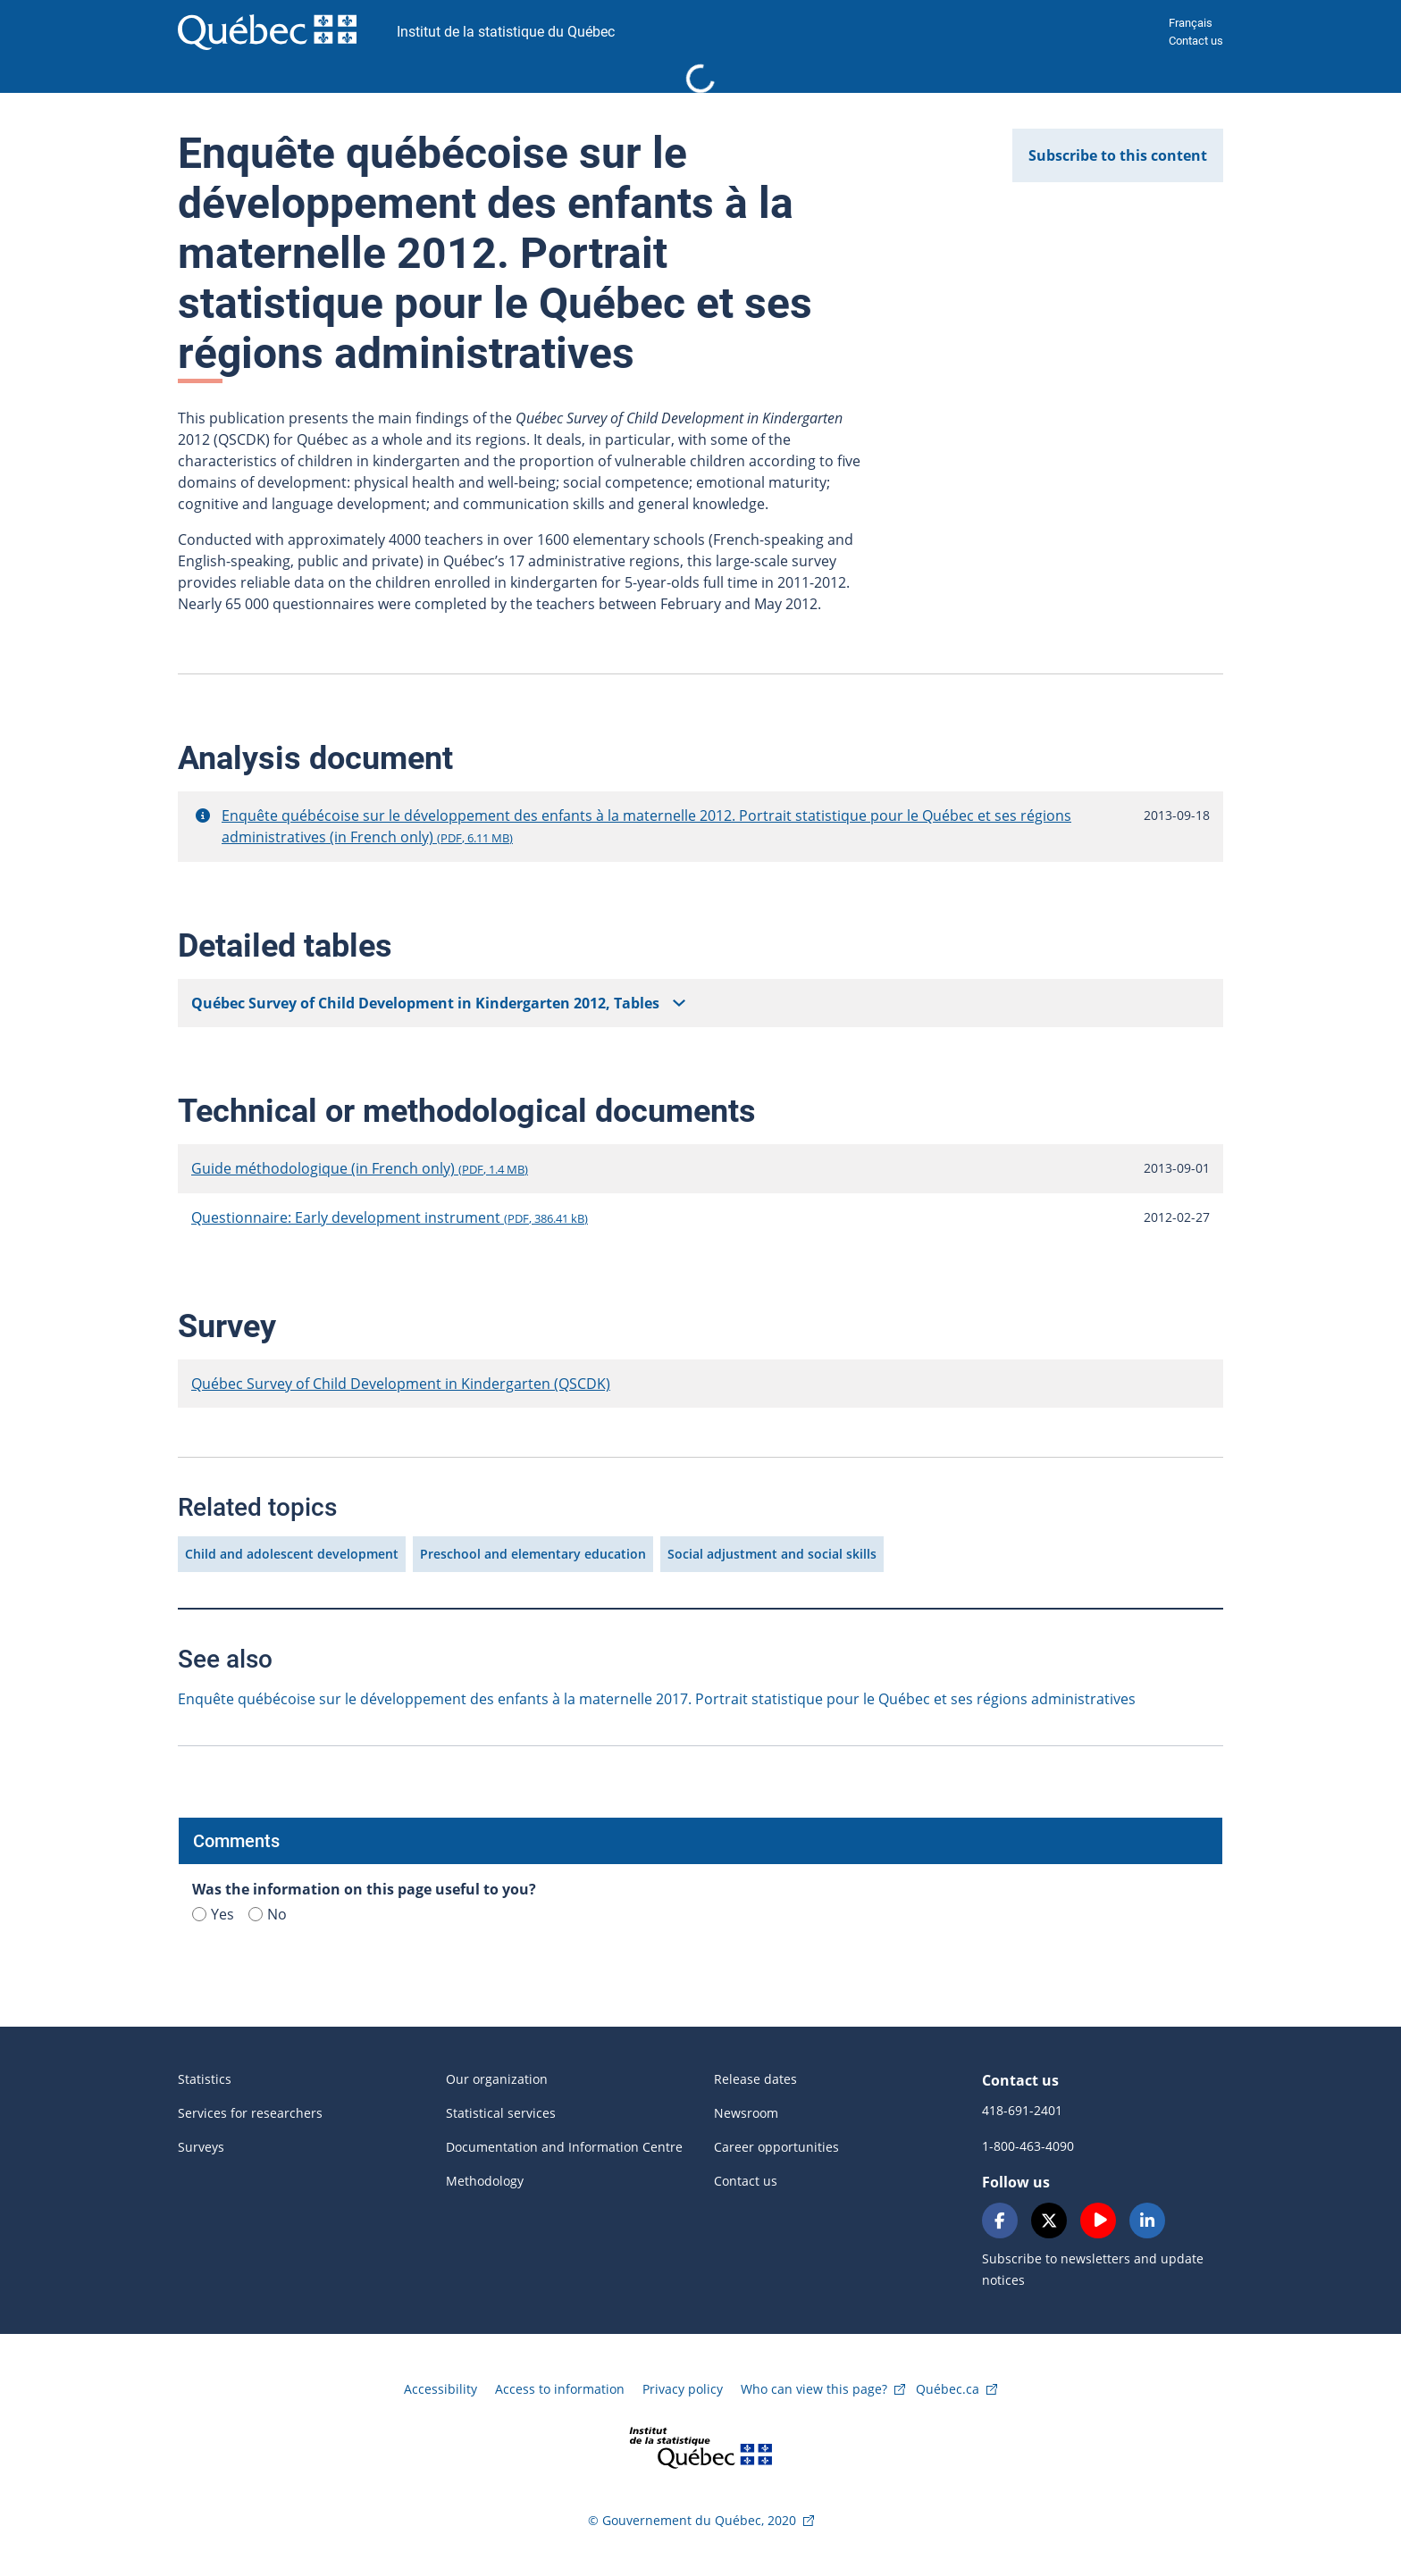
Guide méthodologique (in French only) (359, 1168)
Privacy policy (682, 2388)
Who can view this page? (814, 2388)
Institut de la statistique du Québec (506, 31)
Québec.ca (947, 2388)
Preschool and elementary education (533, 1553)
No (267, 1914)
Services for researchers (250, 2112)
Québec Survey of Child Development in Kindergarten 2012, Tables (425, 1003)
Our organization (497, 2078)
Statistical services (501, 2112)
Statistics (204, 2078)
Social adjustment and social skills (772, 1553)
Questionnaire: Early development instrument (389, 1217)
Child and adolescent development (291, 1553)
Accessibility (440, 2388)
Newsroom (746, 2112)
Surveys (201, 2146)
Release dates (755, 2078)
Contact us (1196, 40)
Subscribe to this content (1117, 155)
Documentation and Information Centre (564, 2146)
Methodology (485, 2180)
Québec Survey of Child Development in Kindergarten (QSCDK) (400, 1383)
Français (1190, 22)
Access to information (560, 2388)
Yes (213, 1914)
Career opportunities (776, 2146)
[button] (202, 815)
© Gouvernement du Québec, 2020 (692, 2520)
